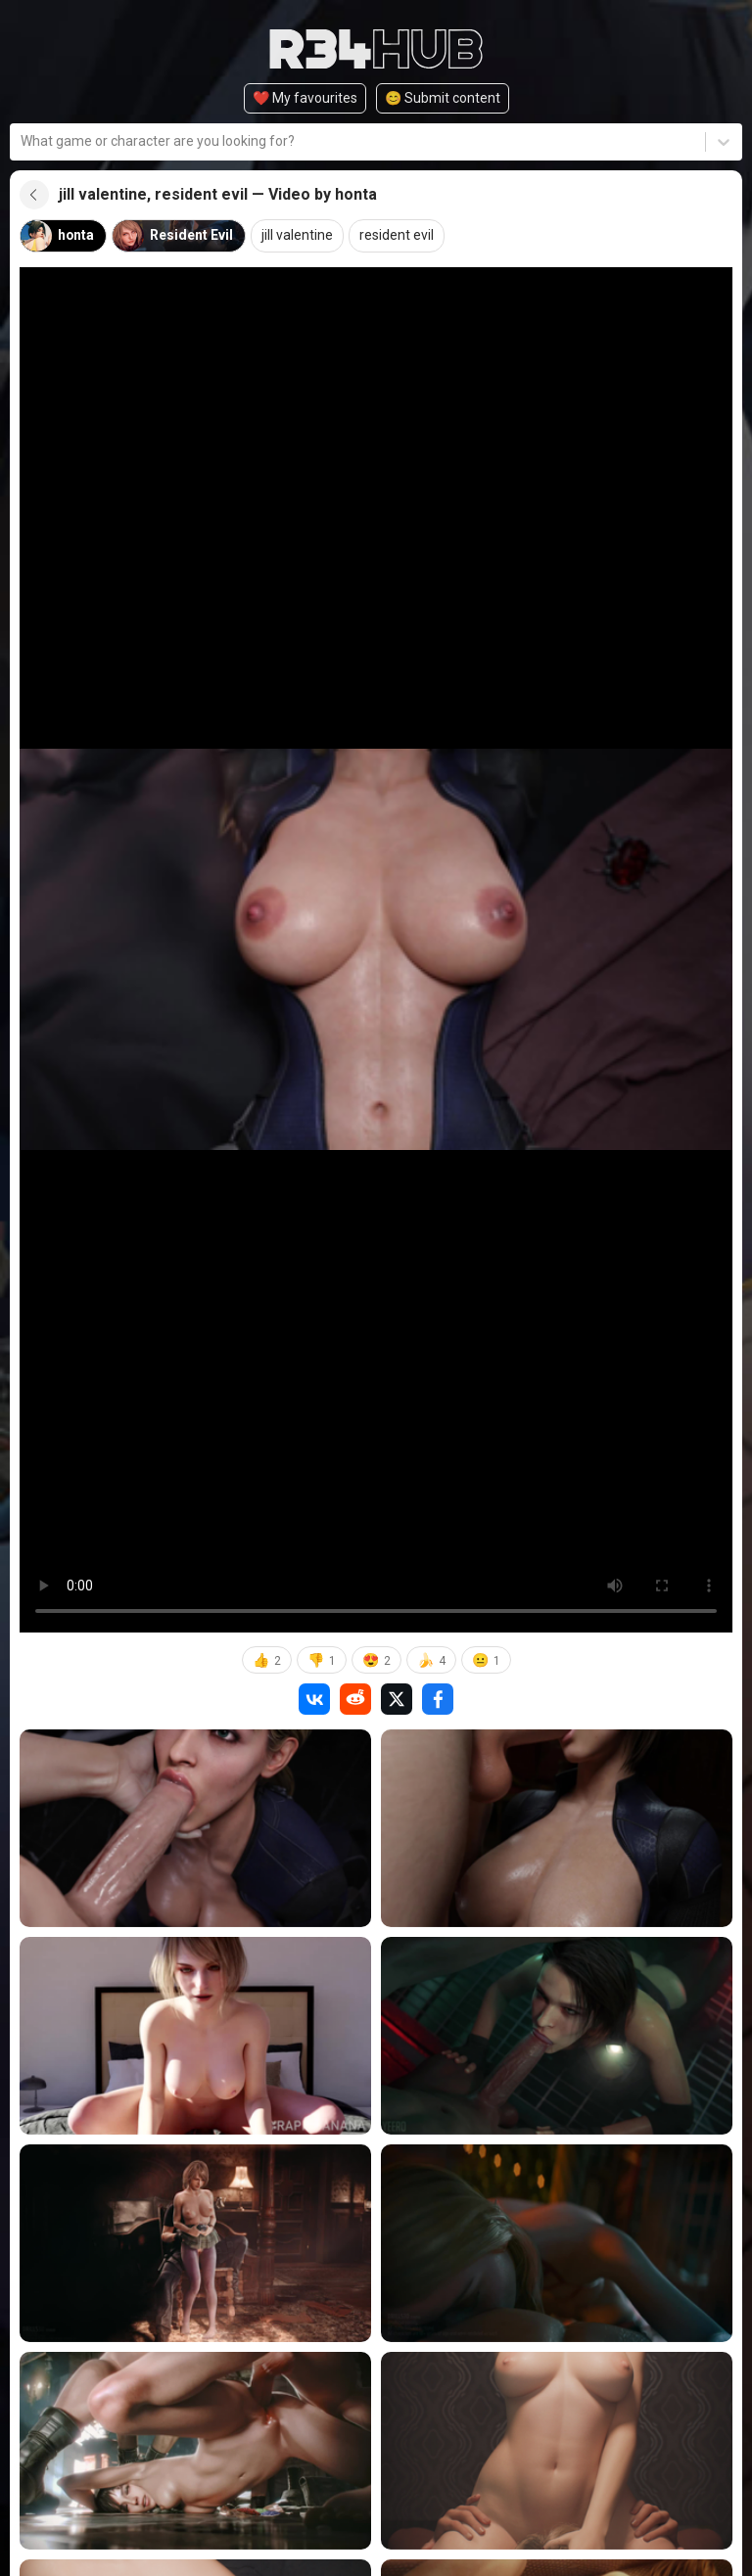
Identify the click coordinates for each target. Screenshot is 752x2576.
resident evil (397, 236)
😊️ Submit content (442, 98)
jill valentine (298, 236)
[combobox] (22, 141)
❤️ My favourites (305, 98)
